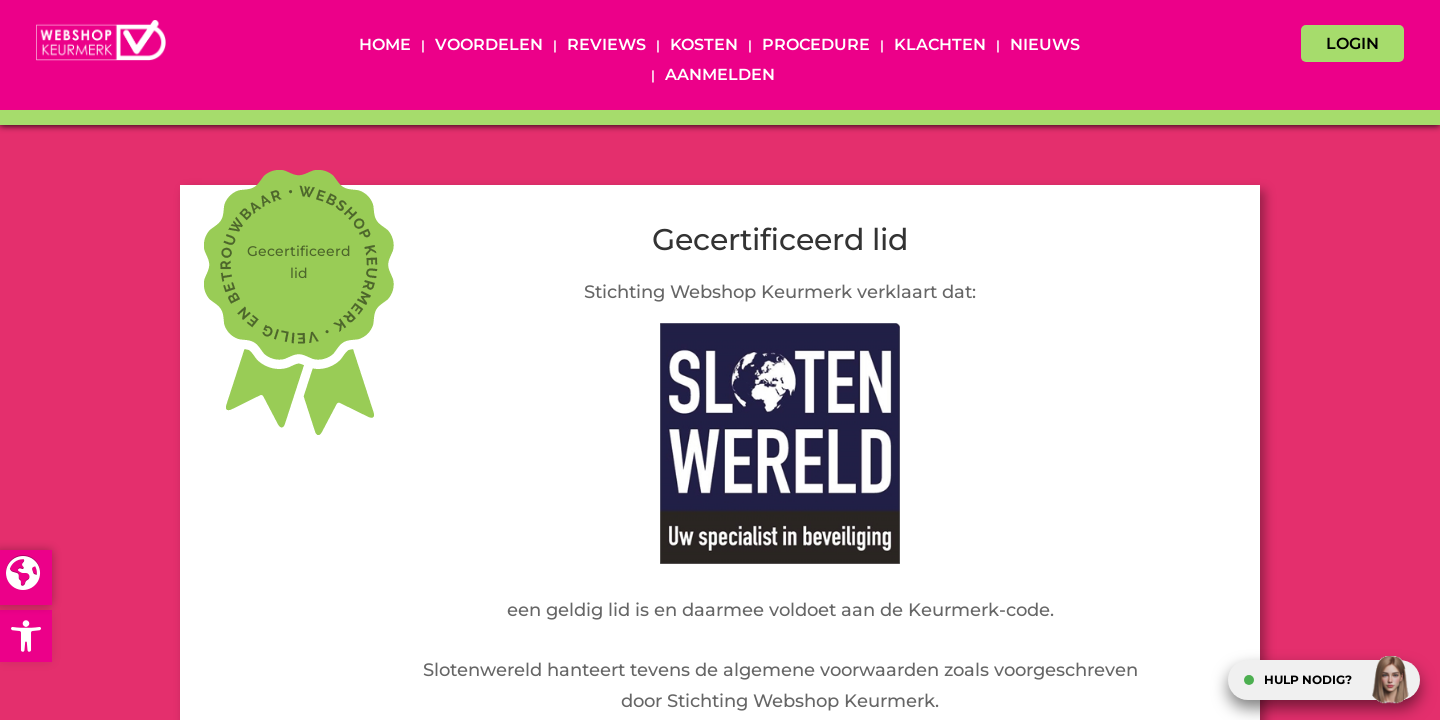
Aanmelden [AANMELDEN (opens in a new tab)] (720, 76)
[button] (26, 636)
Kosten (704, 46)
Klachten (940, 46)
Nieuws (1045, 46)
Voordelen (489, 46)
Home (385, 46)
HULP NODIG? (1308, 679)
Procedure (816, 46)
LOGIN (1352, 43)
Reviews (606, 46)
